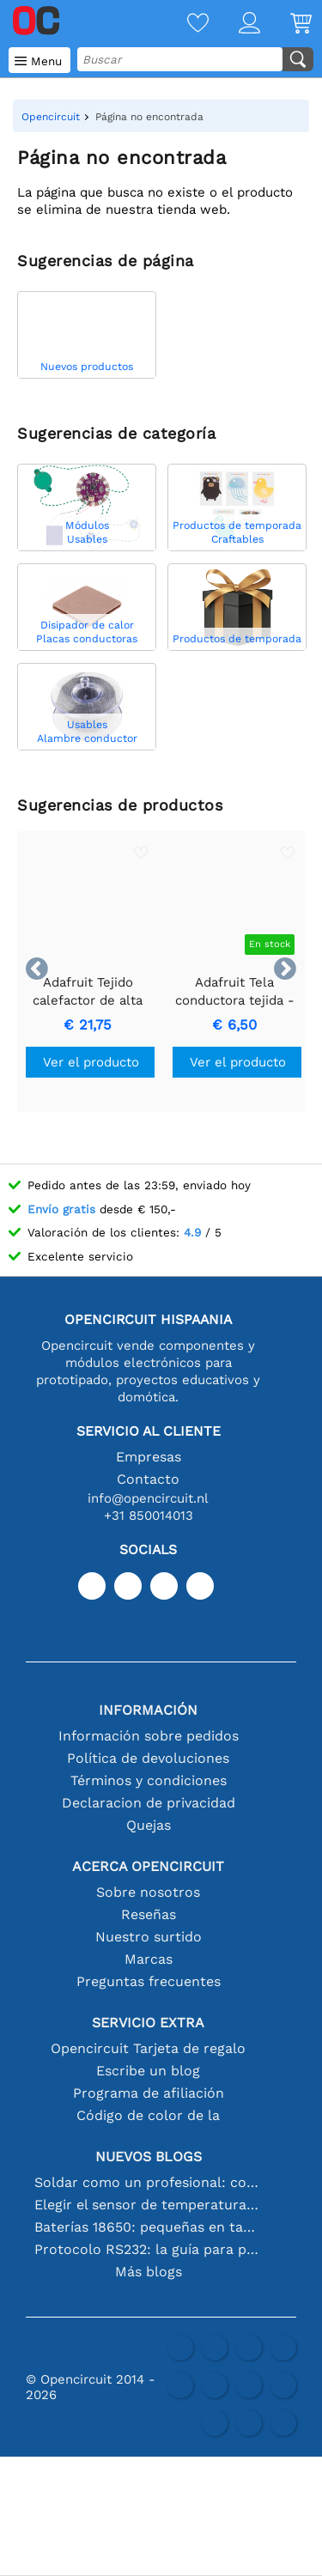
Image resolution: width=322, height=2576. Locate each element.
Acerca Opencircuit (148, 1866)
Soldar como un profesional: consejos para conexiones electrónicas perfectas (148, 2182)
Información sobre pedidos (148, 1736)
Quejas (148, 1825)
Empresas (148, 1457)
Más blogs (148, 2271)
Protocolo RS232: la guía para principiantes (148, 2249)
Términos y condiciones (148, 1780)
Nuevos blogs (148, 2156)
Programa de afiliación (148, 2093)
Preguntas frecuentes (148, 1981)
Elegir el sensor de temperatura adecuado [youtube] (148, 2204)
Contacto (148, 1479)
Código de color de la (148, 2115)
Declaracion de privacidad (148, 1803)
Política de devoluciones (148, 1758)
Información (148, 1710)
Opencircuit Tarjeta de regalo (148, 2048)
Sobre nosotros (148, 1892)
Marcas (149, 1959)
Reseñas (148, 1914)
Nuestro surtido (148, 1937)
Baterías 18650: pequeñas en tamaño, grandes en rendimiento (148, 2227)
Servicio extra (148, 2022)
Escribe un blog (148, 2071)
